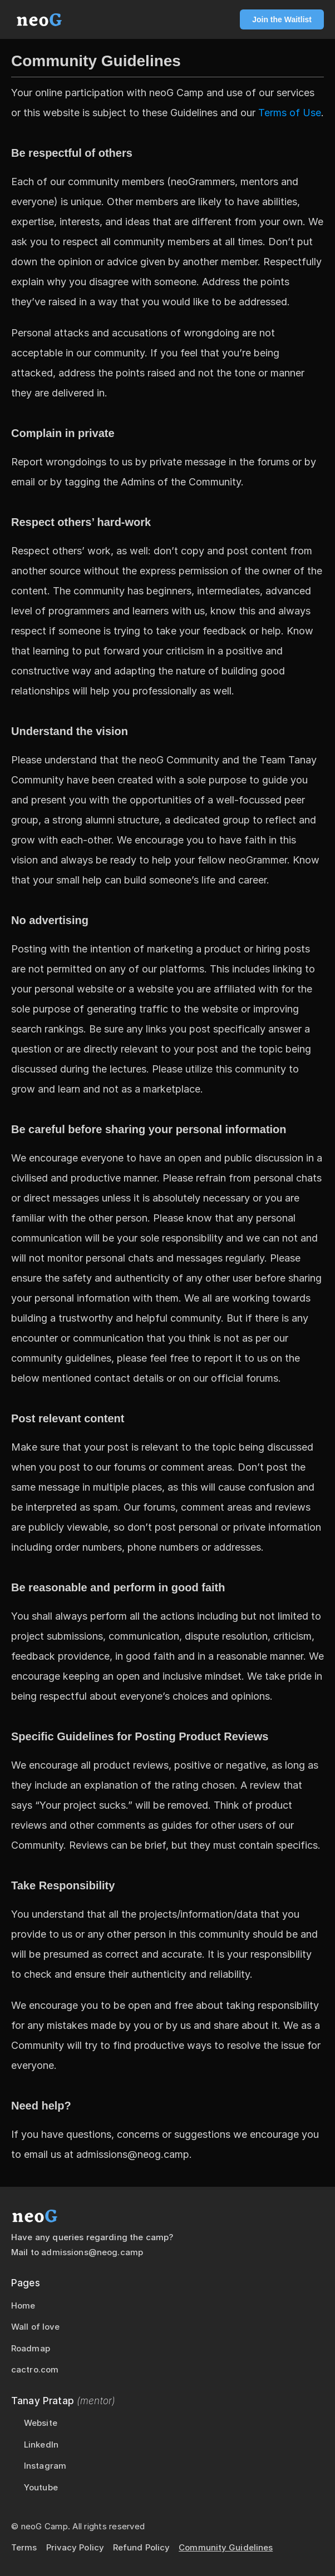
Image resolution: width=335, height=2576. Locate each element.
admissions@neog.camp (92, 2252)
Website (40, 2423)
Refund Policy (141, 2547)
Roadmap (30, 2348)
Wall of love (35, 2326)
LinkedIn (41, 2444)
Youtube (41, 2487)
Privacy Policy (75, 2547)
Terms (24, 2547)
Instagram (45, 2465)
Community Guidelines (226, 2547)
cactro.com (34, 2369)
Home (23, 2305)
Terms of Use (289, 112)
